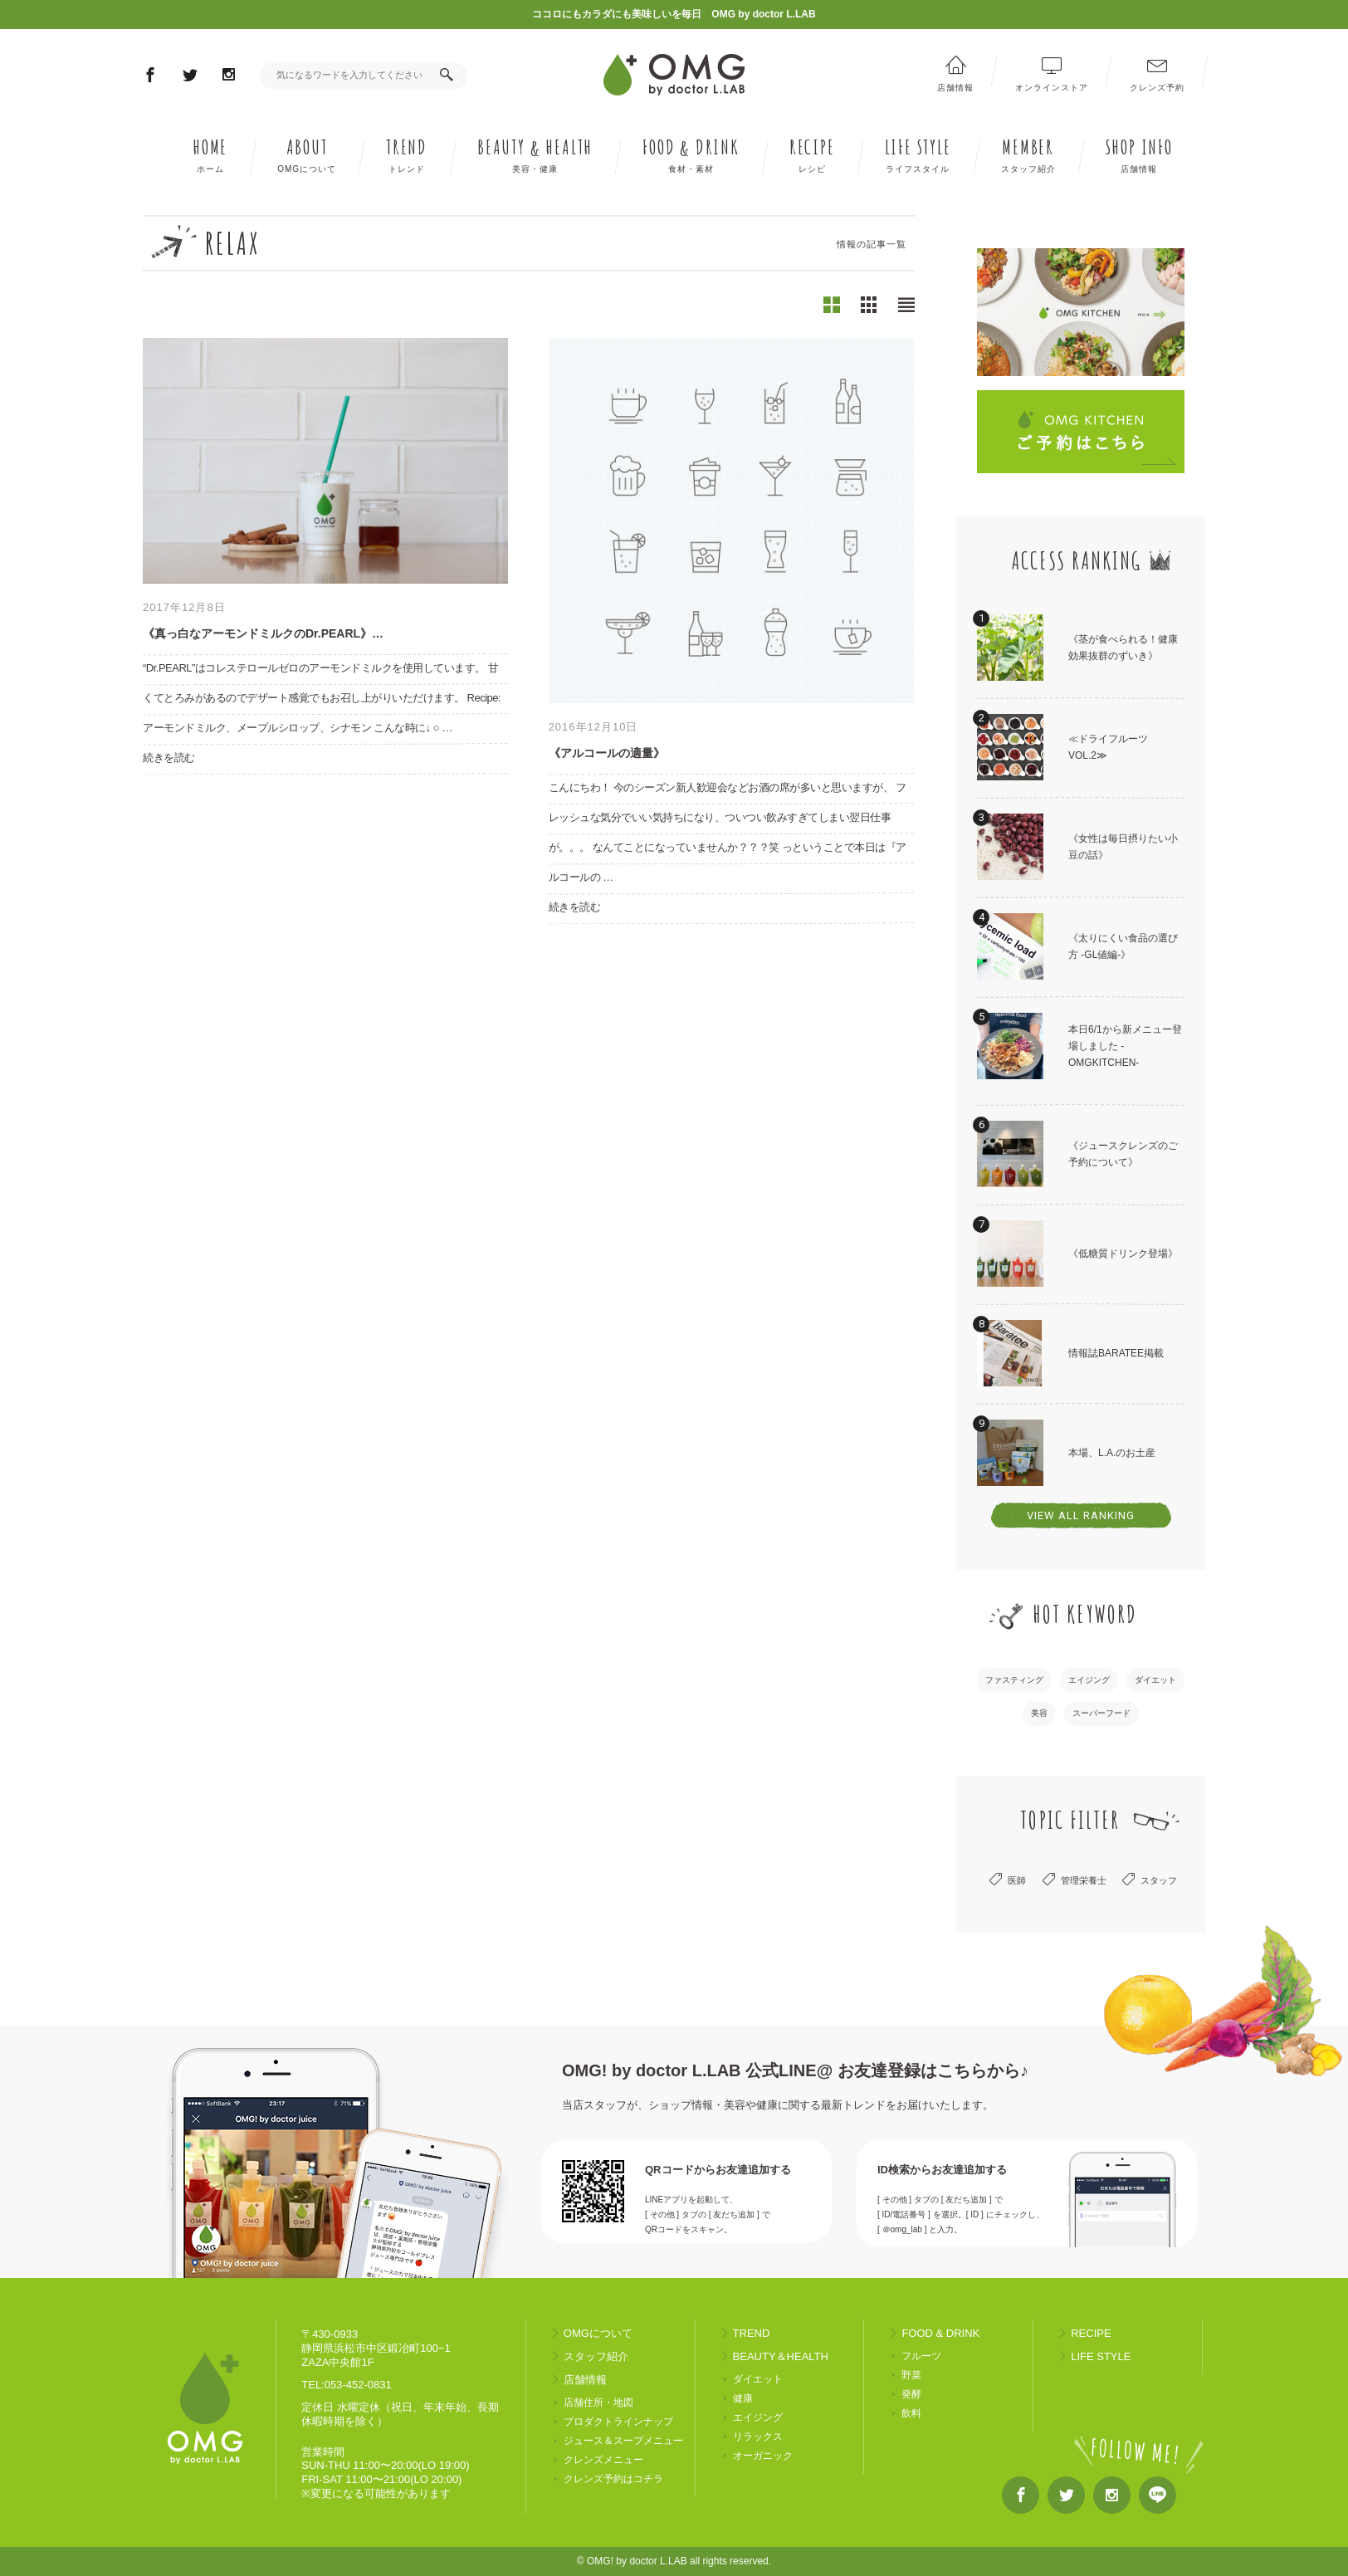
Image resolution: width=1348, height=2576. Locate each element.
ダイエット (1155, 1679)
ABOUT (306, 155)
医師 (1017, 1880)
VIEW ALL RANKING (1081, 1515)
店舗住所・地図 (598, 2403)
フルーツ (921, 2356)
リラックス (758, 2437)
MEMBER (1028, 155)
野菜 (911, 2375)
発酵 (911, 2394)
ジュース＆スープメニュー (623, 2441)
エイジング (1089, 1679)
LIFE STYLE (918, 155)
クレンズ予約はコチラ (613, 2479)
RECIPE (812, 155)
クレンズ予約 (1157, 87)
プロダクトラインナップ (618, 2422)
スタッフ (1158, 1880)
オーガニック (763, 2456)
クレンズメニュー (603, 2460)
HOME (210, 155)
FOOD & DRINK (940, 2333)
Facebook (150, 78)
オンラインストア (1051, 87)
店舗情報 (955, 87)
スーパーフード (1101, 1713)
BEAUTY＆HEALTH (780, 2356)
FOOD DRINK (691, 155)
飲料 (911, 2413)
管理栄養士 (1083, 1880)
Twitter (190, 78)
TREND (406, 155)
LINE (1157, 2498)
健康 (743, 2398)
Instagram (228, 77)
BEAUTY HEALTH (535, 155)
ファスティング (1014, 1679)
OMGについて (598, 2333)
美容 (1039, 1713)
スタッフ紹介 (596, 2356)
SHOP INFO (1139, 155)
